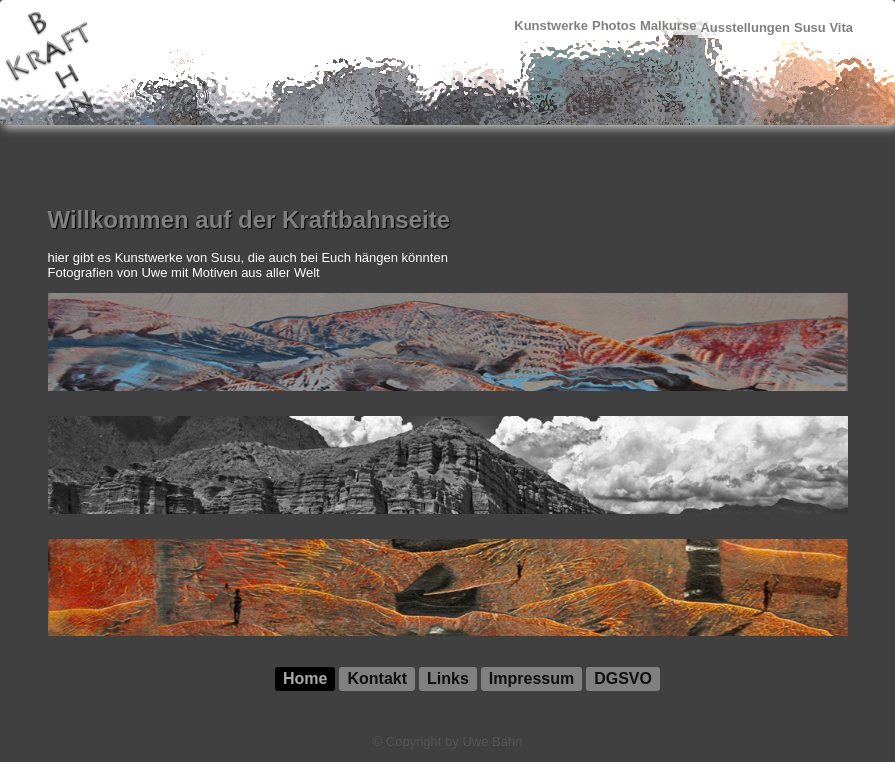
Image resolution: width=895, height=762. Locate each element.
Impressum (531, 678)
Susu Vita (823, 27)
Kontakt (377, 678)
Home (305, 678)
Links (448, 678)
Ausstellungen (745, 27)
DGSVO (623, 678)
